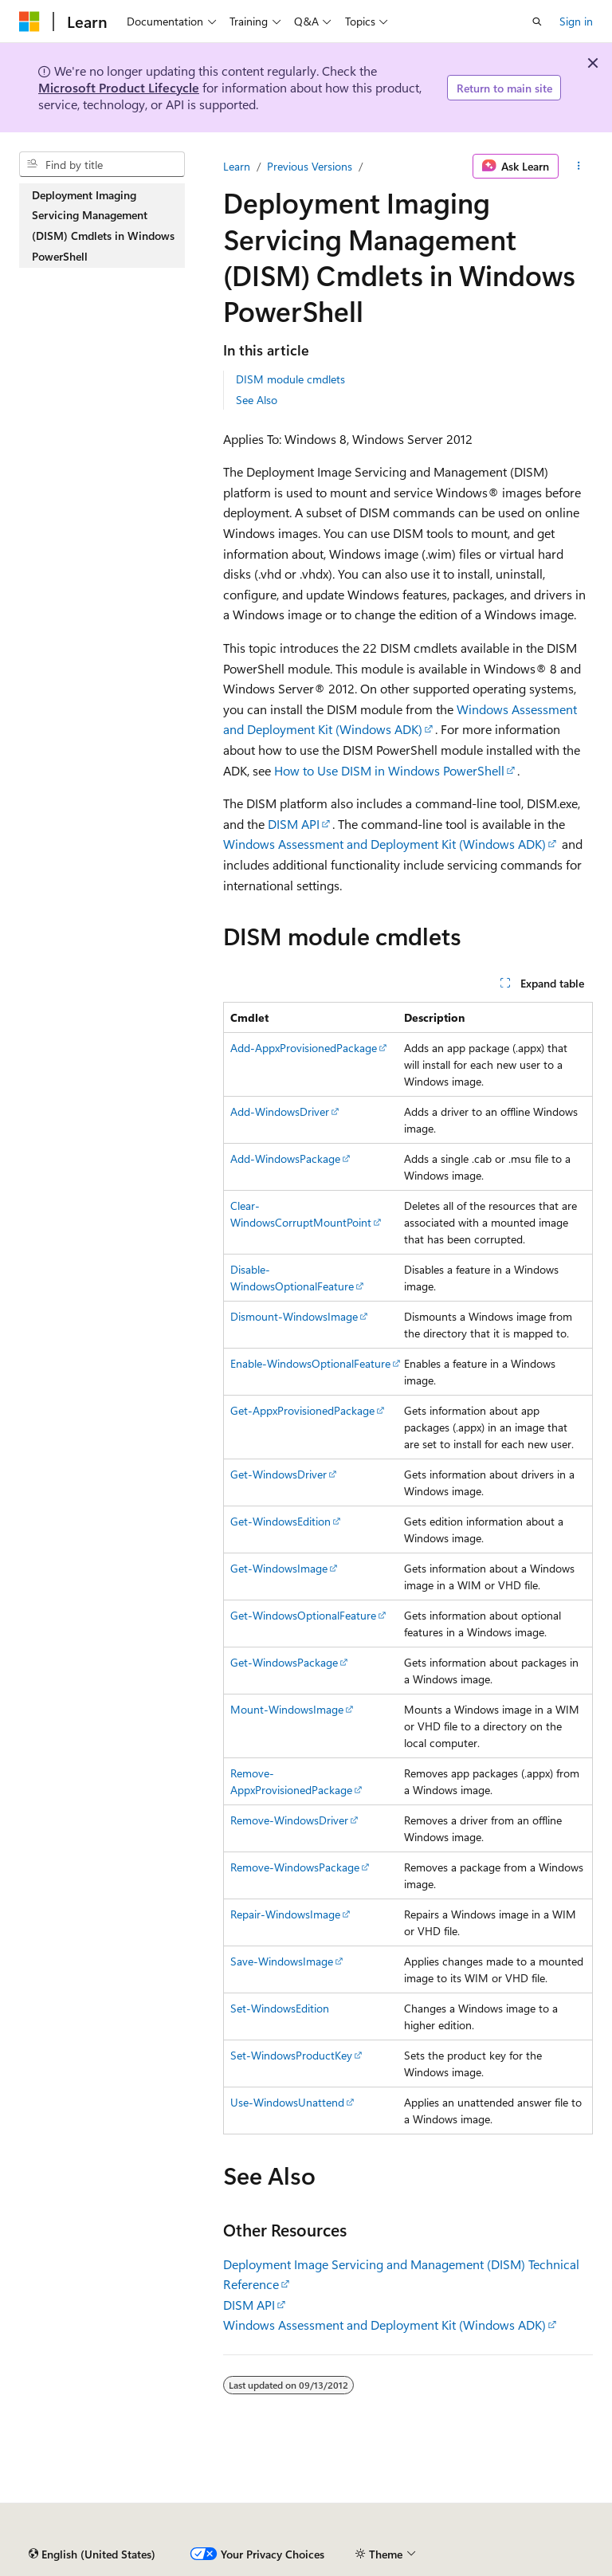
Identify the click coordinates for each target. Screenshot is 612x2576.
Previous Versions (309, 166)
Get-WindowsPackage (284, 1662)
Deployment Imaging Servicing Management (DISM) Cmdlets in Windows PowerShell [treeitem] (103, 225)
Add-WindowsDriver (279, 1111)
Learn (236, 166)
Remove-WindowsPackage (294, 1867)
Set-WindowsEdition (279, 2008)
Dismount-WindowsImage (294, 1316)
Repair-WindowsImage (285, 1914)
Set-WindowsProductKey (291, 2055)
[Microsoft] (29, 21)
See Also (256, 399)
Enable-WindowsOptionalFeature (310, 1363)
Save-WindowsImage (281, 1961)
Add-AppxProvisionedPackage (303, 1047)
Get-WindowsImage (279, 1568)
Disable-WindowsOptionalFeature (292, 1278)
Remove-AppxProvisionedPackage (291, 1781)
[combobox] (102, 164)
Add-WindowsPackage (285, 1158)
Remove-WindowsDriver (289, 1820)
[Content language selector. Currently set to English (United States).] (92, 2554)
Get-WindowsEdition (280, 1521)
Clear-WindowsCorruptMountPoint (300, 1214)
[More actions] (579, 166)
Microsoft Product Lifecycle (118, 87)
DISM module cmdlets (290, 379)
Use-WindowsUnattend (287, 2102)
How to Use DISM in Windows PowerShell (389, 770)
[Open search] (537, 21)
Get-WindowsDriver (278, 1474)
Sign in (576, 21)
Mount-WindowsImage (286, 1709)
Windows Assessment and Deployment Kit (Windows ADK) (384, 843)
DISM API (294, 823)
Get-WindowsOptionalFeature (303, 1615)
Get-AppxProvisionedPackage (302, 1410)
